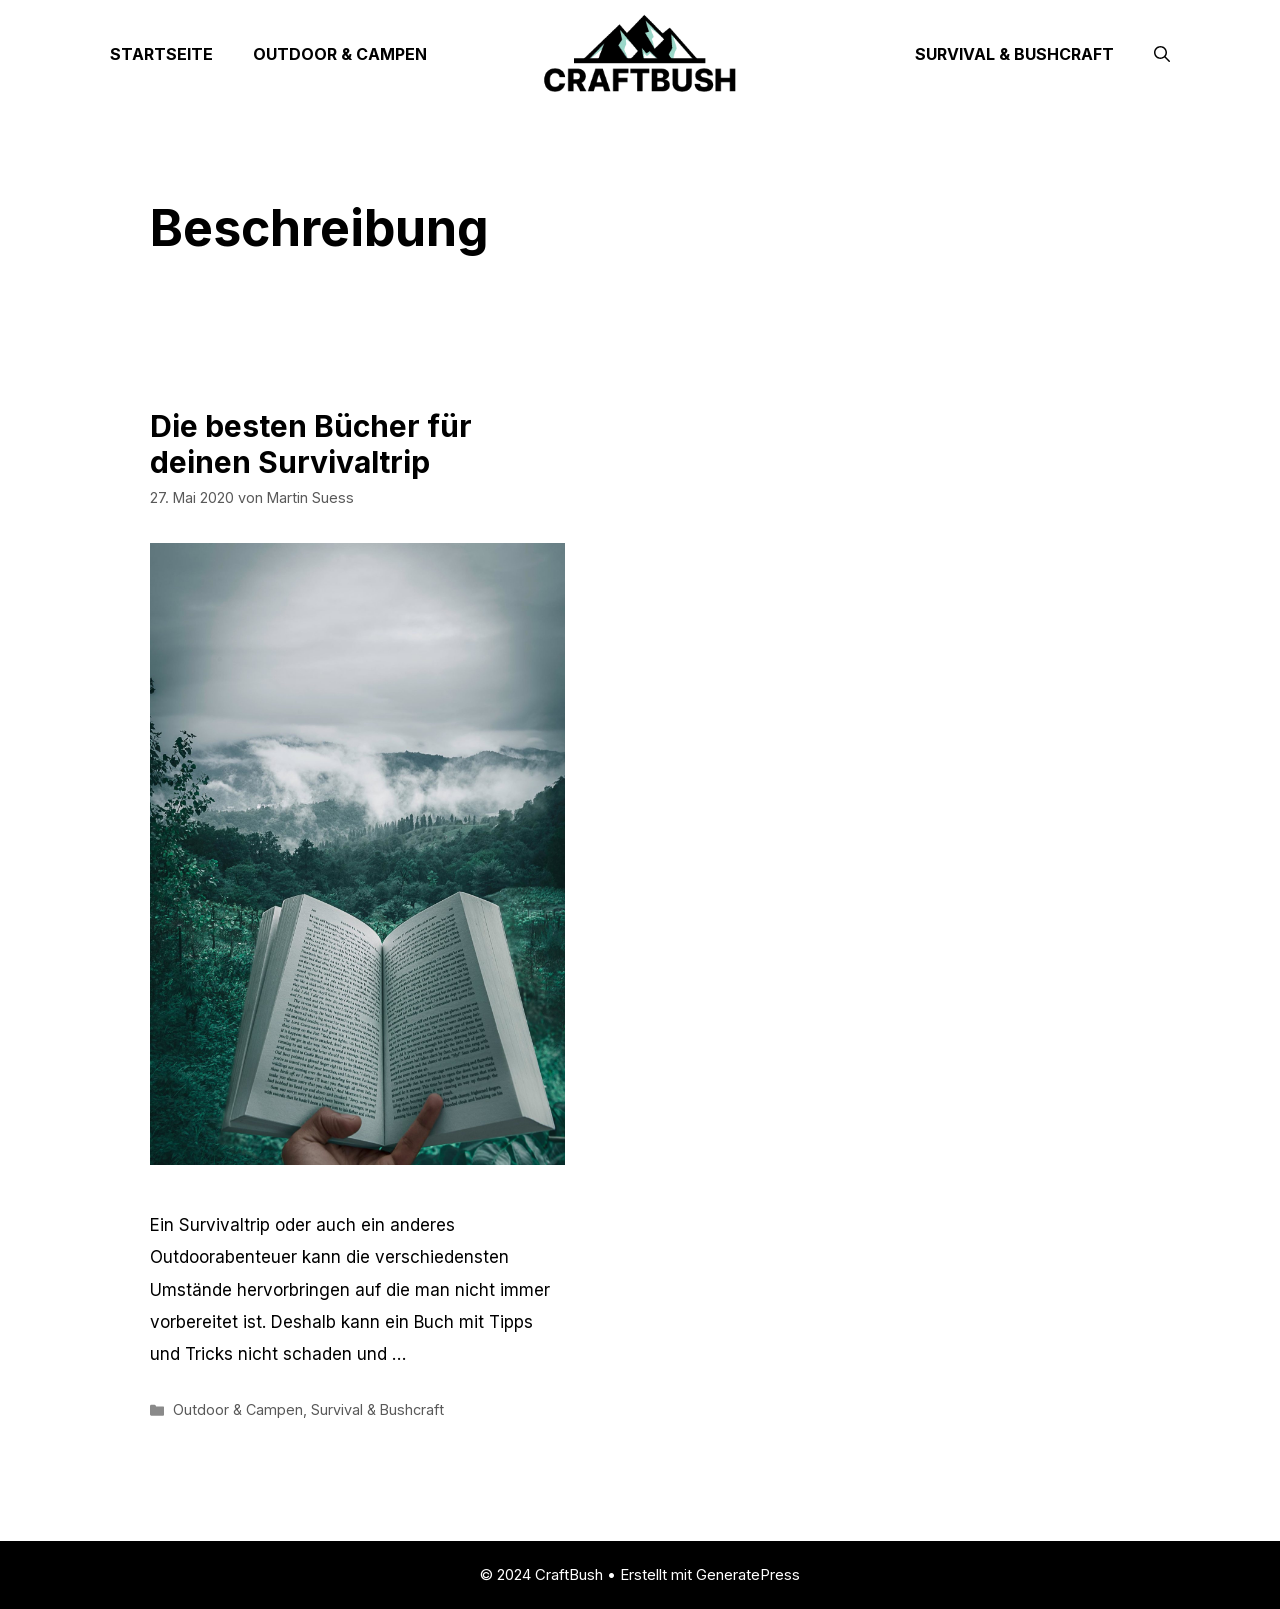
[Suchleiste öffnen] (1162, 54)
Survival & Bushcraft (1014, 54)
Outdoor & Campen (340, 54)
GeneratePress (748, 1574)
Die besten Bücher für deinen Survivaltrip (311, 444)
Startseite (161, 54)
